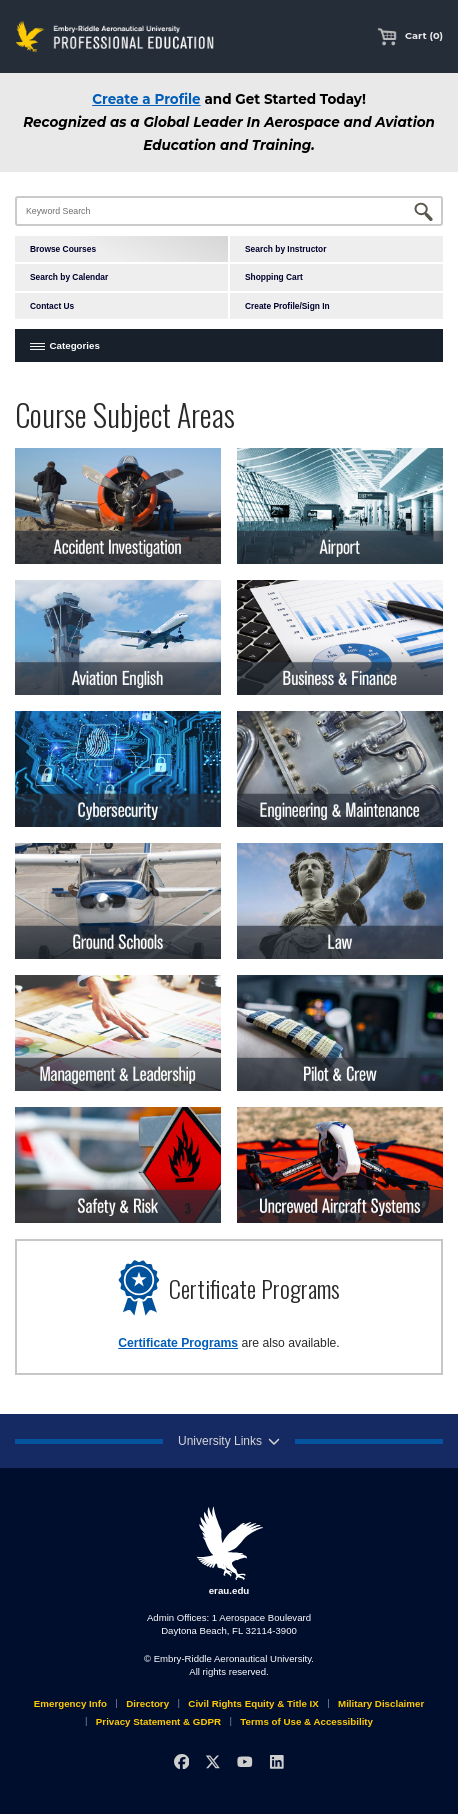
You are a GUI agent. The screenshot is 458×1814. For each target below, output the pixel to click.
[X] (213, 1761)
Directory (147, 1703)
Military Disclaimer (381, 1703)
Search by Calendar (69, 277)
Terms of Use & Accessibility (306, 1721)
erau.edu (229, 1551)
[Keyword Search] (229, 211)
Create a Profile (146, 99)
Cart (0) (410, 35)
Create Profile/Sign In (287, 306)
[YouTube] (244, 1761)
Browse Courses (63, 249)
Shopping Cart (274, 277)
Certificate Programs (178, 1343)
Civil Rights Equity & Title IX (253, 1703)
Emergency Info (70, 1703)
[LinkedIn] (276, 1761)
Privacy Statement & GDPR (158, 1721)
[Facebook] (181, 1761)
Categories (75, 345)
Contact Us (52, 306)
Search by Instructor (285, 249)
